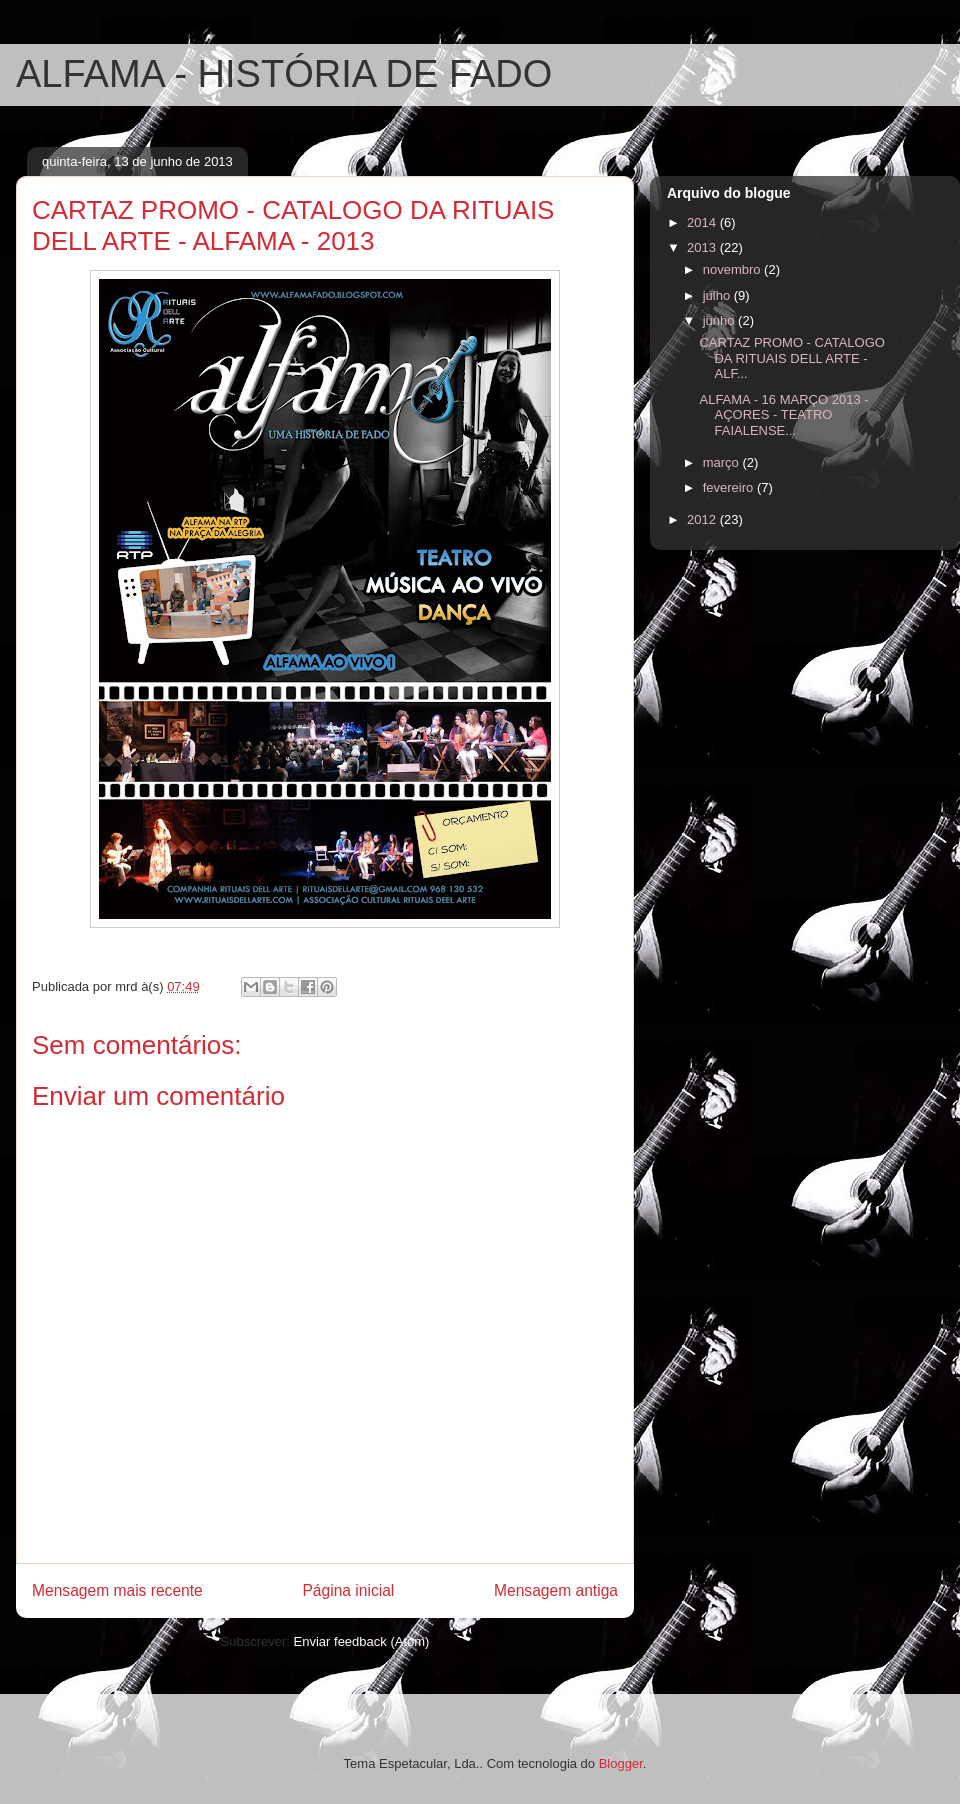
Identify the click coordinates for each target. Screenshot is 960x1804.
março (723, 462)
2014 (703, 222)
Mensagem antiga (556, 1590)
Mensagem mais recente (117, 1590)
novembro (733, 269)
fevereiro (730, 487)
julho (718, 295)
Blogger (621, 1763)
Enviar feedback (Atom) (362, 1641)
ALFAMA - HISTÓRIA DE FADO (284, 74)
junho (720, 320)
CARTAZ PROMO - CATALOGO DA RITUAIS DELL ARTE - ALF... (791, 358)
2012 (703, 519)
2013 (703, 247)
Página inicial (348, 1590)
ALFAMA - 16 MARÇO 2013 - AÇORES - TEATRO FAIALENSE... (783, 415)
